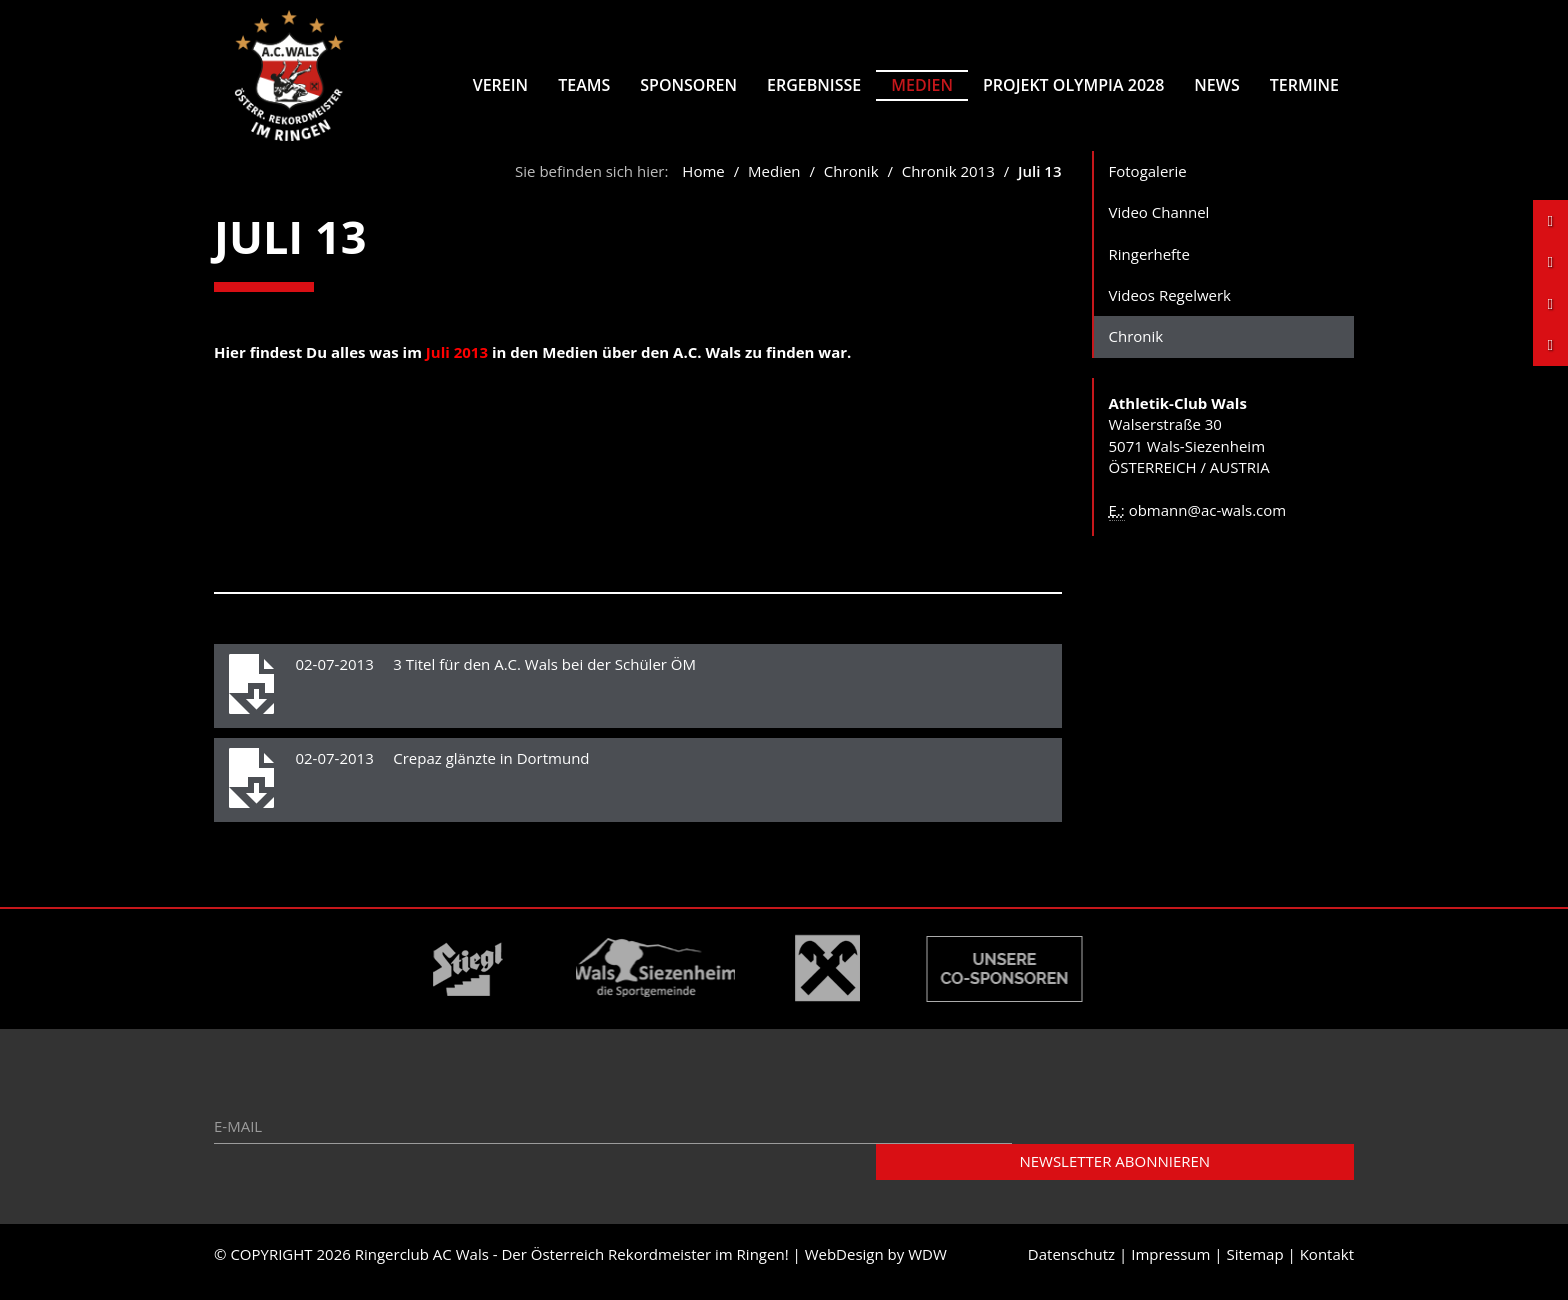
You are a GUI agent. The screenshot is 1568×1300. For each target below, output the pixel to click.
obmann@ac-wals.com (1208, 524)
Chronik (853, 185)
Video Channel (1159, 226)
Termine (1304, 85)
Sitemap (1254, 1269)
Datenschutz (1071, 1269)
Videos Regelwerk (1170, 309)
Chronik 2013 (948, 185)
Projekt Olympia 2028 (1073, 85)
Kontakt (1327, 1269)
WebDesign (844, 1269)
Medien (922, 85)
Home (703, 185)
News (1216, 85)
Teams (584, 85)
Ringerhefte (1149, 268)
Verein (500, 85)
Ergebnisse (814, 85)
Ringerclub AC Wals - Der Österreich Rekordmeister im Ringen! (572, 1269)
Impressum (1170, 1269)
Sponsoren (688, 85)
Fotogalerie (1148, 185)
